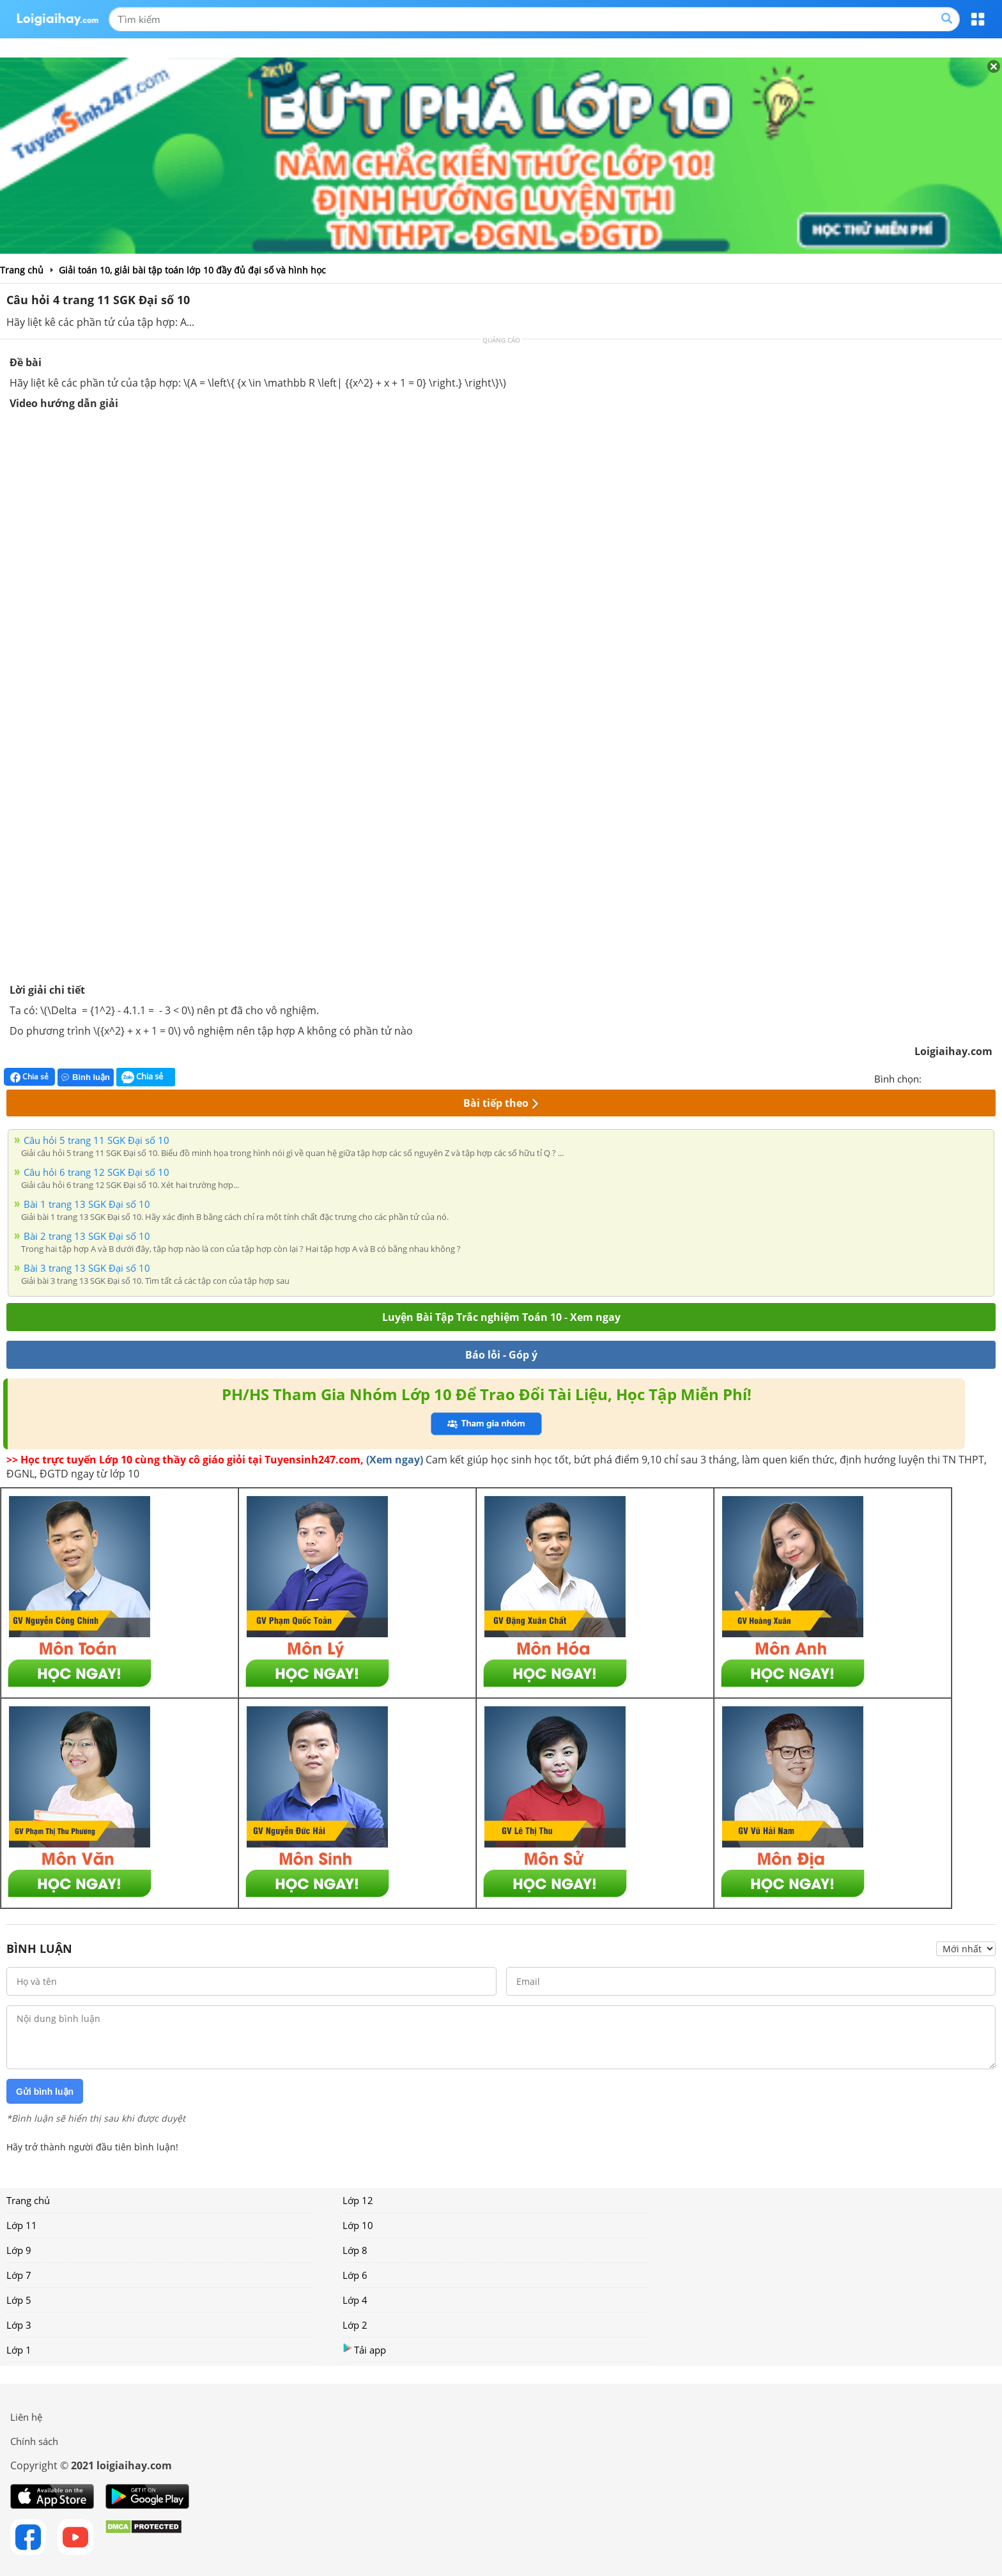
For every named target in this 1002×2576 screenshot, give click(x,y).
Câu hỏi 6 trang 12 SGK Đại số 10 (96, 1172)
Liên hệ (26, 2416)
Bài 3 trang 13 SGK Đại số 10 (87, 1267)
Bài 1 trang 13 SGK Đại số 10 (87, 1204)
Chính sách (34, 2441)
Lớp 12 (358, 2200)
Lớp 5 (18, 2300)
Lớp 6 (355, 2275)
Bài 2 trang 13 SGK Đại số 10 (87, 1236)
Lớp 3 (18, 2324)
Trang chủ (28, 2200)
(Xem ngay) (394, 1460)
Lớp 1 (18, 2349)
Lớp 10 (358, 2225)
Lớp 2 (355, 2324)
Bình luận (85, 1077)
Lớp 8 (355, 2250)
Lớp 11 (21, 2225)
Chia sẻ (29, 1077)
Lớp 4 (355, 2300)
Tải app (364, 2349)
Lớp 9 (18, 2250)
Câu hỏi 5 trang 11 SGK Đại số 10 (96, 1140)
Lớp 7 (18, 2275)
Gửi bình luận (44, 2091)
